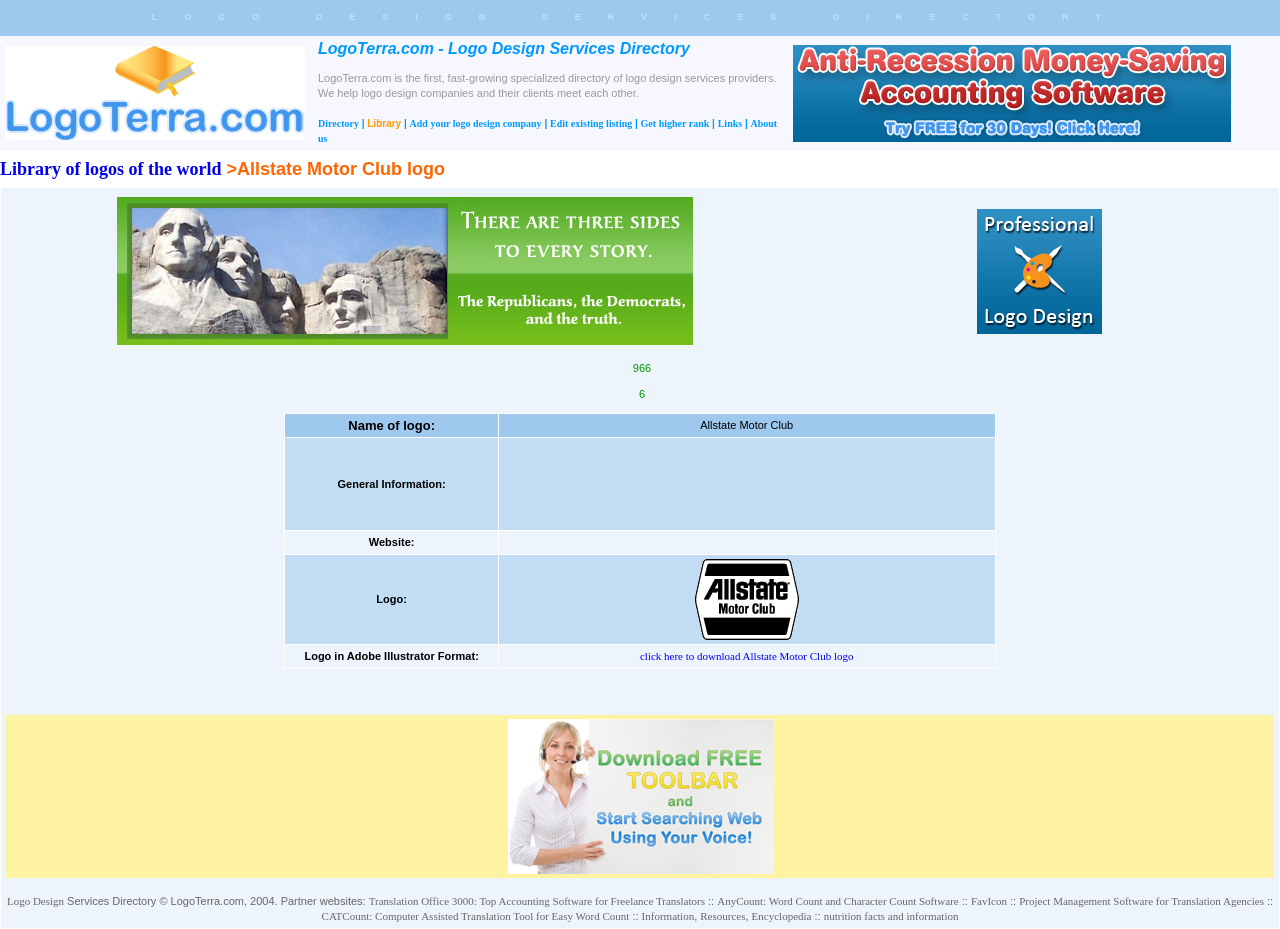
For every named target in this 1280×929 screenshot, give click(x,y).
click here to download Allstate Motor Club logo (747, 656)
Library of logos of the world (110, 169)
